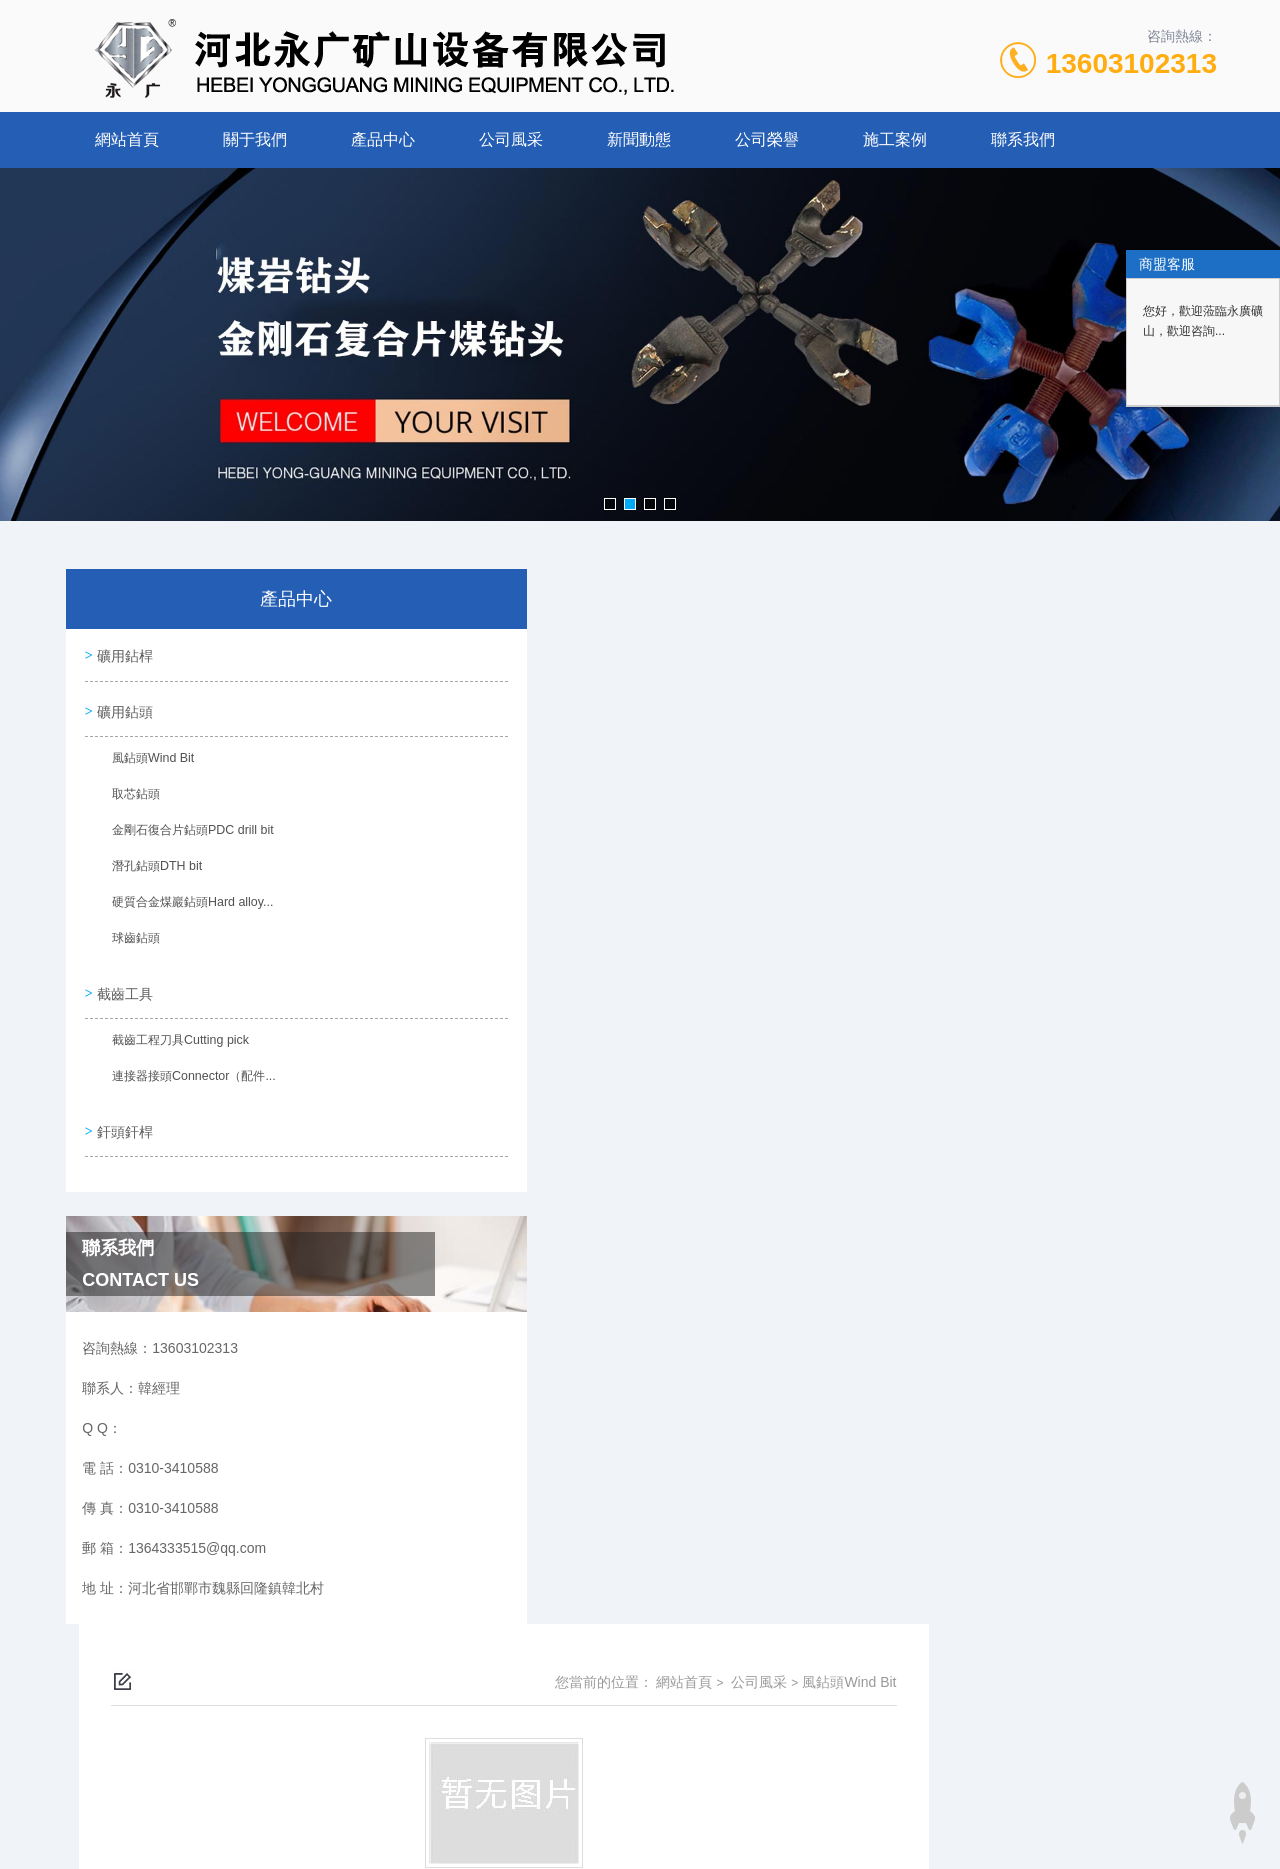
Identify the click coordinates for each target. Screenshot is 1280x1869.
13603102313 (1131, 63)
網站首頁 (127, 139)
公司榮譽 (767, 139)
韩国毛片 (28, 1857)
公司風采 (511, 139)
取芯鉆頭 (132, 802)
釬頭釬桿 (127, 1136)
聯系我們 (1023, 139)
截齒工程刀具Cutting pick (175, 1049)
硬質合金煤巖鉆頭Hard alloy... (187, 910)
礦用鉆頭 (127, 714)
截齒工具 (127, 997)
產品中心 (383, 139)
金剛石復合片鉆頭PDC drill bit (187, 838)
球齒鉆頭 (132, 946)
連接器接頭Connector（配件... (188, 1085)
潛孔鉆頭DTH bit (152, 874)
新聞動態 (639, 139)
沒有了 (493, 845)
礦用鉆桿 (127, 657)
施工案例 (895, 139)
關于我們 (255, 139)
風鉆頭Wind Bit (148, 766)
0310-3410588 (532, 1749)
